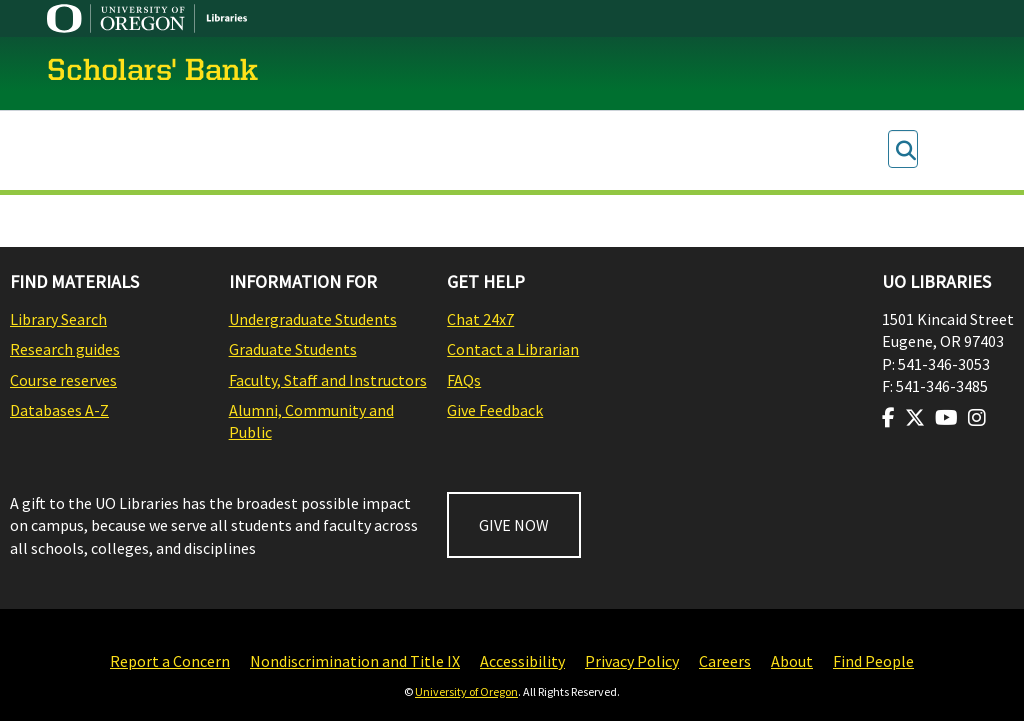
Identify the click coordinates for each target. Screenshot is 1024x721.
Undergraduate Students (313, 319)
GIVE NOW (514, 525)
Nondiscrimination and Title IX (355, 661)
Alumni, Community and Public (311, 421)
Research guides (65, 349)
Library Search (58, 319)
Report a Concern (170, 661)
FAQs (464, 380)
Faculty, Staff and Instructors (328, 380)
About (792, 661)
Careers (725, 661)
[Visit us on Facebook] (888, 418)
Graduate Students (293, 349)
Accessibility (522, 661)
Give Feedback (495, 410)
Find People (873, 661)
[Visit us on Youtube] (946, 418)
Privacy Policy (632, 661)
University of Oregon (466, 691)
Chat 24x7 (480, 319)
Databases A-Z (59, 410)
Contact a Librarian (513, 349)
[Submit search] (905, 150)
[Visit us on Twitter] (915, 418)
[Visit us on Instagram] (977, 418)
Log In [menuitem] (941, 150)
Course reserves (63, 380)
